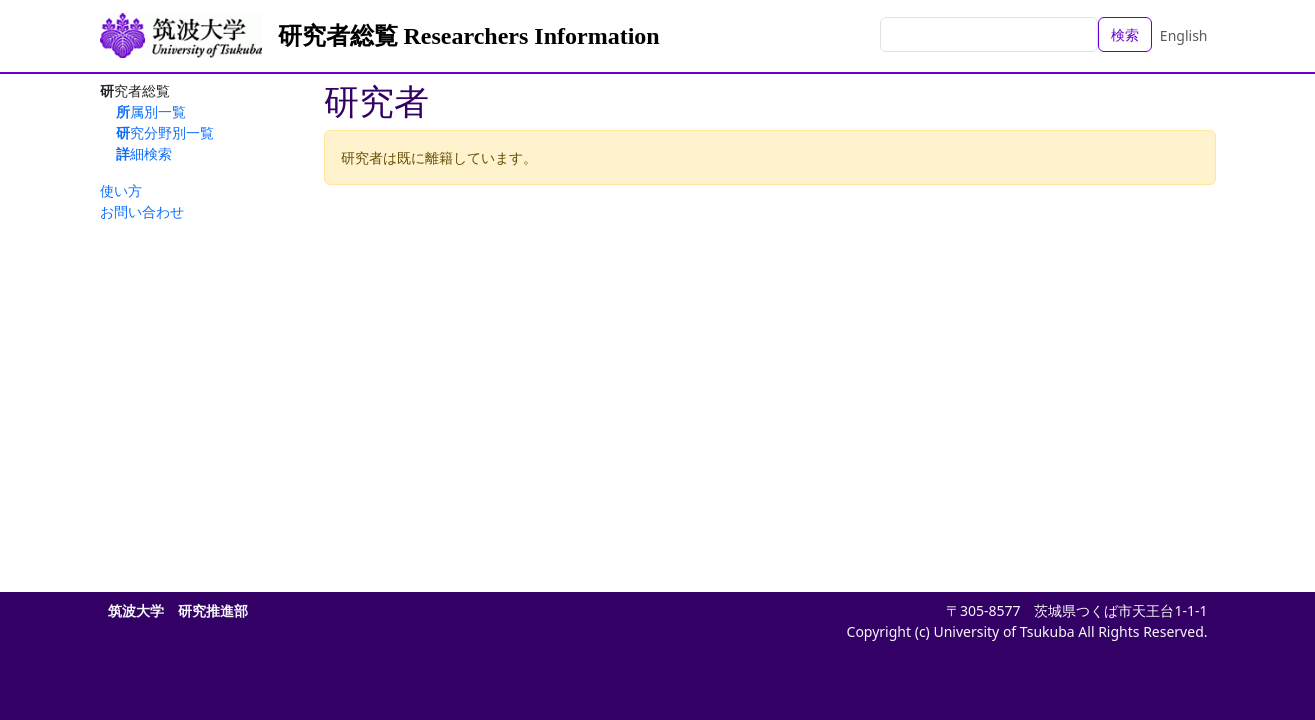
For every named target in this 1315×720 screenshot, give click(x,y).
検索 (1125, 34)
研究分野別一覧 (165, 132)
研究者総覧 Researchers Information (469, 36)
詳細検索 (144, 153)
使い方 (121, 190)
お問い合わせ (142, 211)
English (1184, 35)
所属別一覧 (151, 111)
